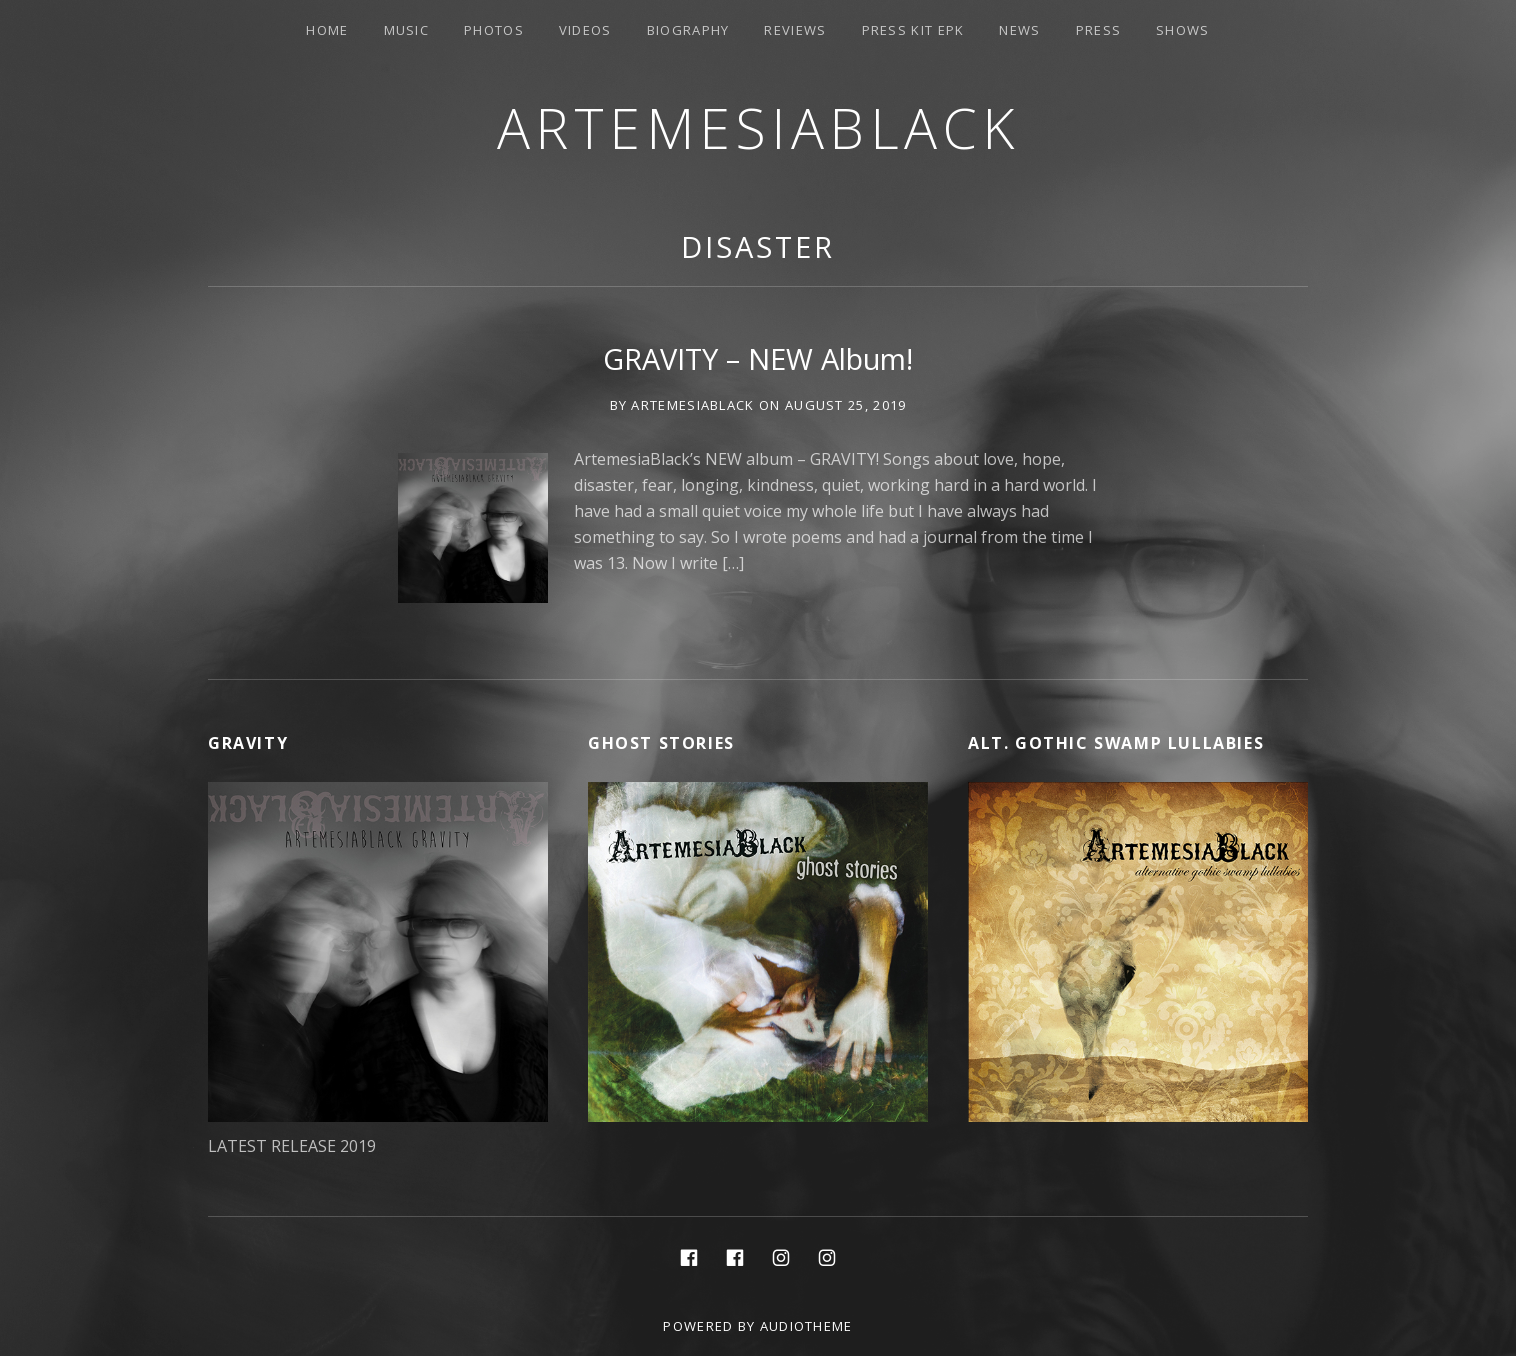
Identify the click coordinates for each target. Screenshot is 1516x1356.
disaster (757, 246)
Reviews (795, 30)
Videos (585, 30)
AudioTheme (806, 1326)
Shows (1183, 30)
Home (327, 30)
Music (407, 30)
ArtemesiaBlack (758, 127)
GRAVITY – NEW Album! (758, 358)
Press (1099, 30)
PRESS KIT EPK (913, 30)
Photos (494, 30)
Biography (688, 30)
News (1019, 30)
